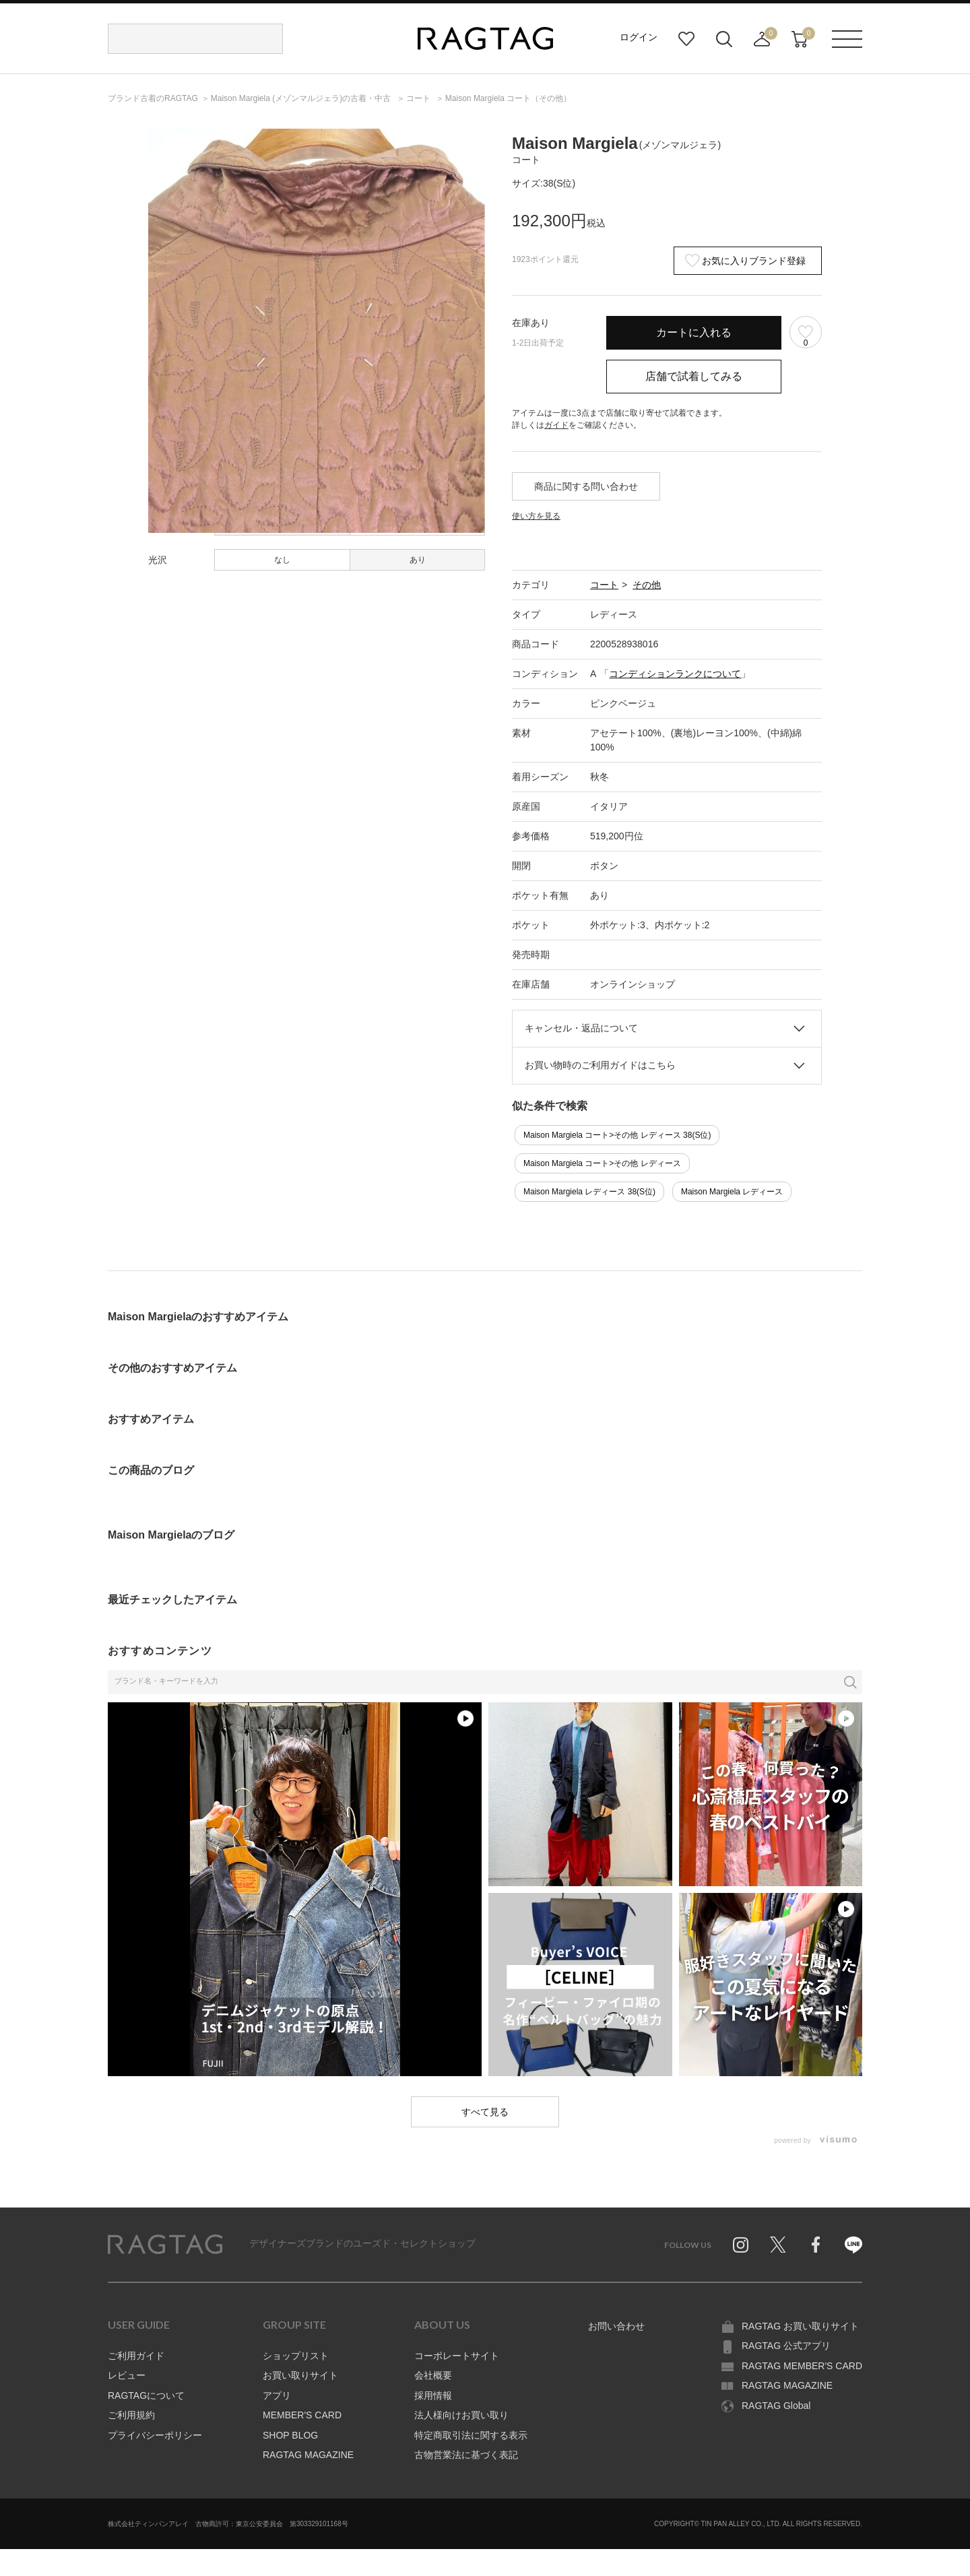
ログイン (638, 37)
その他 (647, 584)
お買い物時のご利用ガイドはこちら (600, 1065)
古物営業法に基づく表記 (466, 2454)
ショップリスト (296, 2355)
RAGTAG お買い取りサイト (800, 2326)
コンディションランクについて (675, 673)
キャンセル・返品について (581, 1028)
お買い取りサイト (300, 2375)
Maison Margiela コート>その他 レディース (602, 1163)
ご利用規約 (131, 2415)
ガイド (556, 425)
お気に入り (686, 39)
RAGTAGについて (146, 2395)
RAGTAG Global (776, 2405)
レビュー (127, 2375)
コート (604, 584)
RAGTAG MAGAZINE (308, 2454)
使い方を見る (536, 516)
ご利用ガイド (136, 2355)
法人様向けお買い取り (461, 2415)
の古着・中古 (302, 98)
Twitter (778, 2244)
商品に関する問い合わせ (586, 486)
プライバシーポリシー (155, 2435)
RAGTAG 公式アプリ (786, 2345)
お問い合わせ (616, 2326)
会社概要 (433, 2375)
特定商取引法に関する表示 (470, 2435)
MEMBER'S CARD (302, 2415)
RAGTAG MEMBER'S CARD (802, 2365)
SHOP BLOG (290, 2435)
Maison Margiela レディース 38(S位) (589, 1191)
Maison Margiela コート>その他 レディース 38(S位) (617, 1135)
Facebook (816, 2244)
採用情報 (433, 2395)
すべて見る (485, 2111)
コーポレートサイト (456, 2355)
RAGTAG (165, 2244)
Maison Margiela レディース (732, 1191)
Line (853, 2244)
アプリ (277, 2395)
